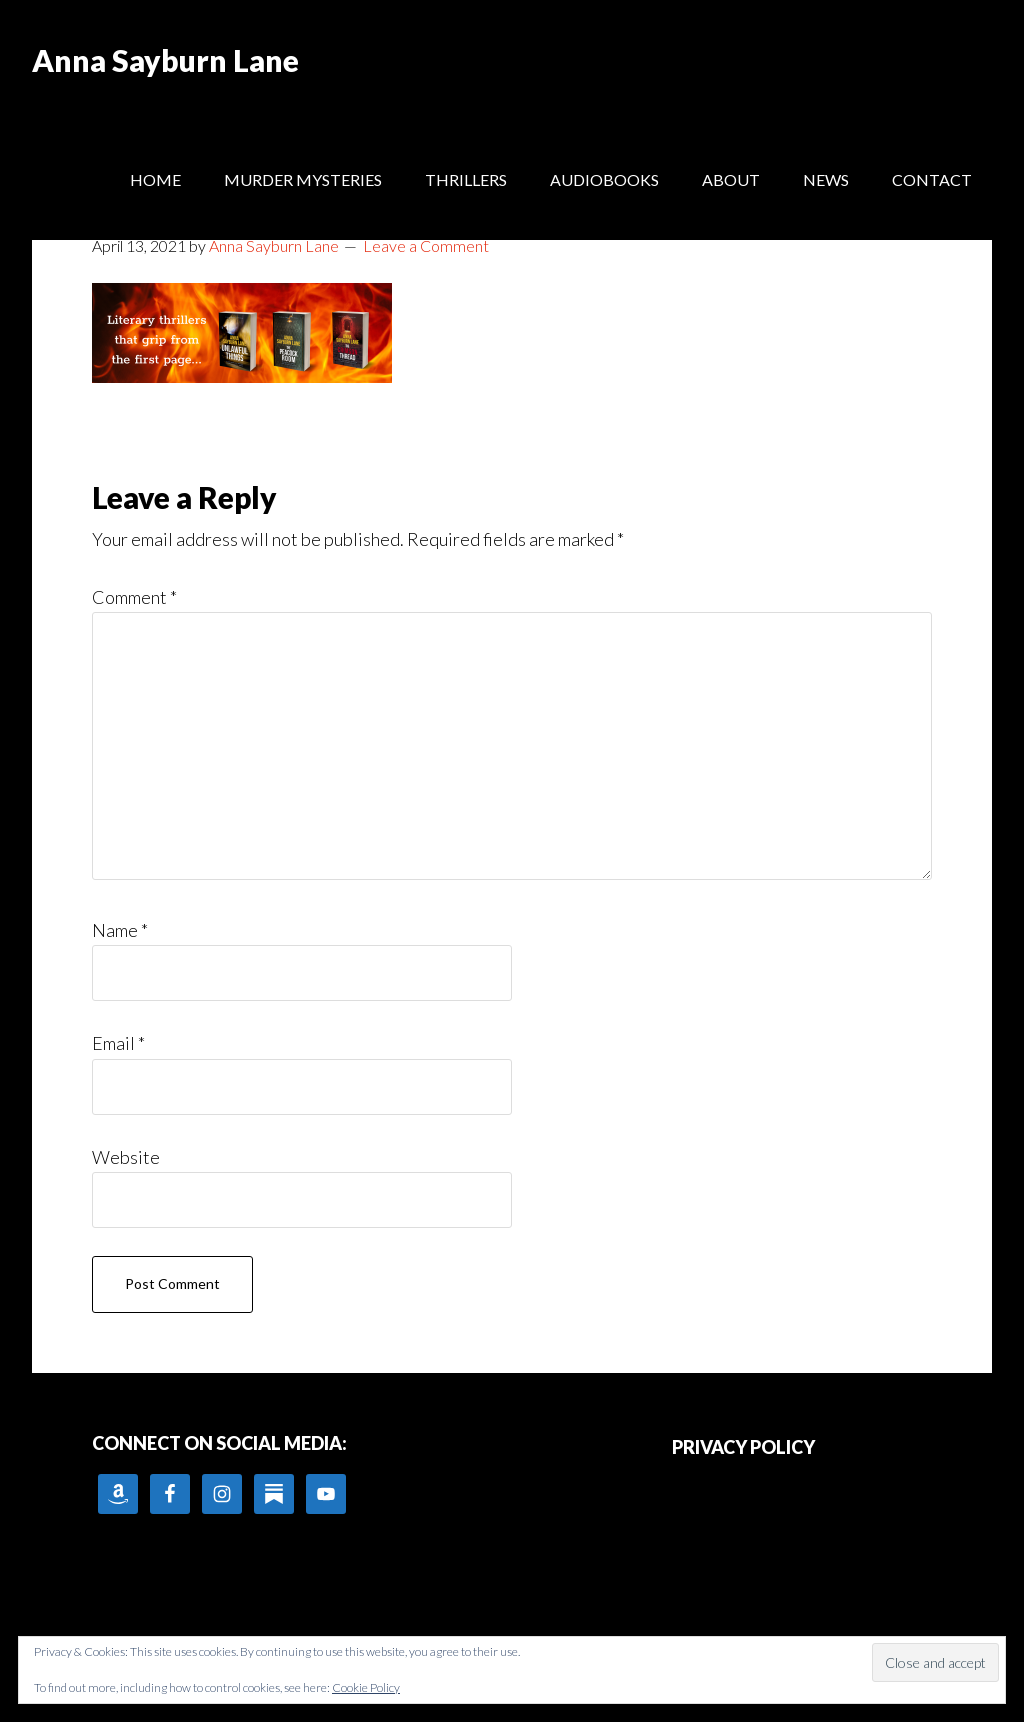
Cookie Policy (366, 1687)
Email (118, 1043)
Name (120, 930)
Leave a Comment (426, 245)
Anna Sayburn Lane (165, 60)
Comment (134, 597)
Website (126, 1157)
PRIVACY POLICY (743, 1447)
